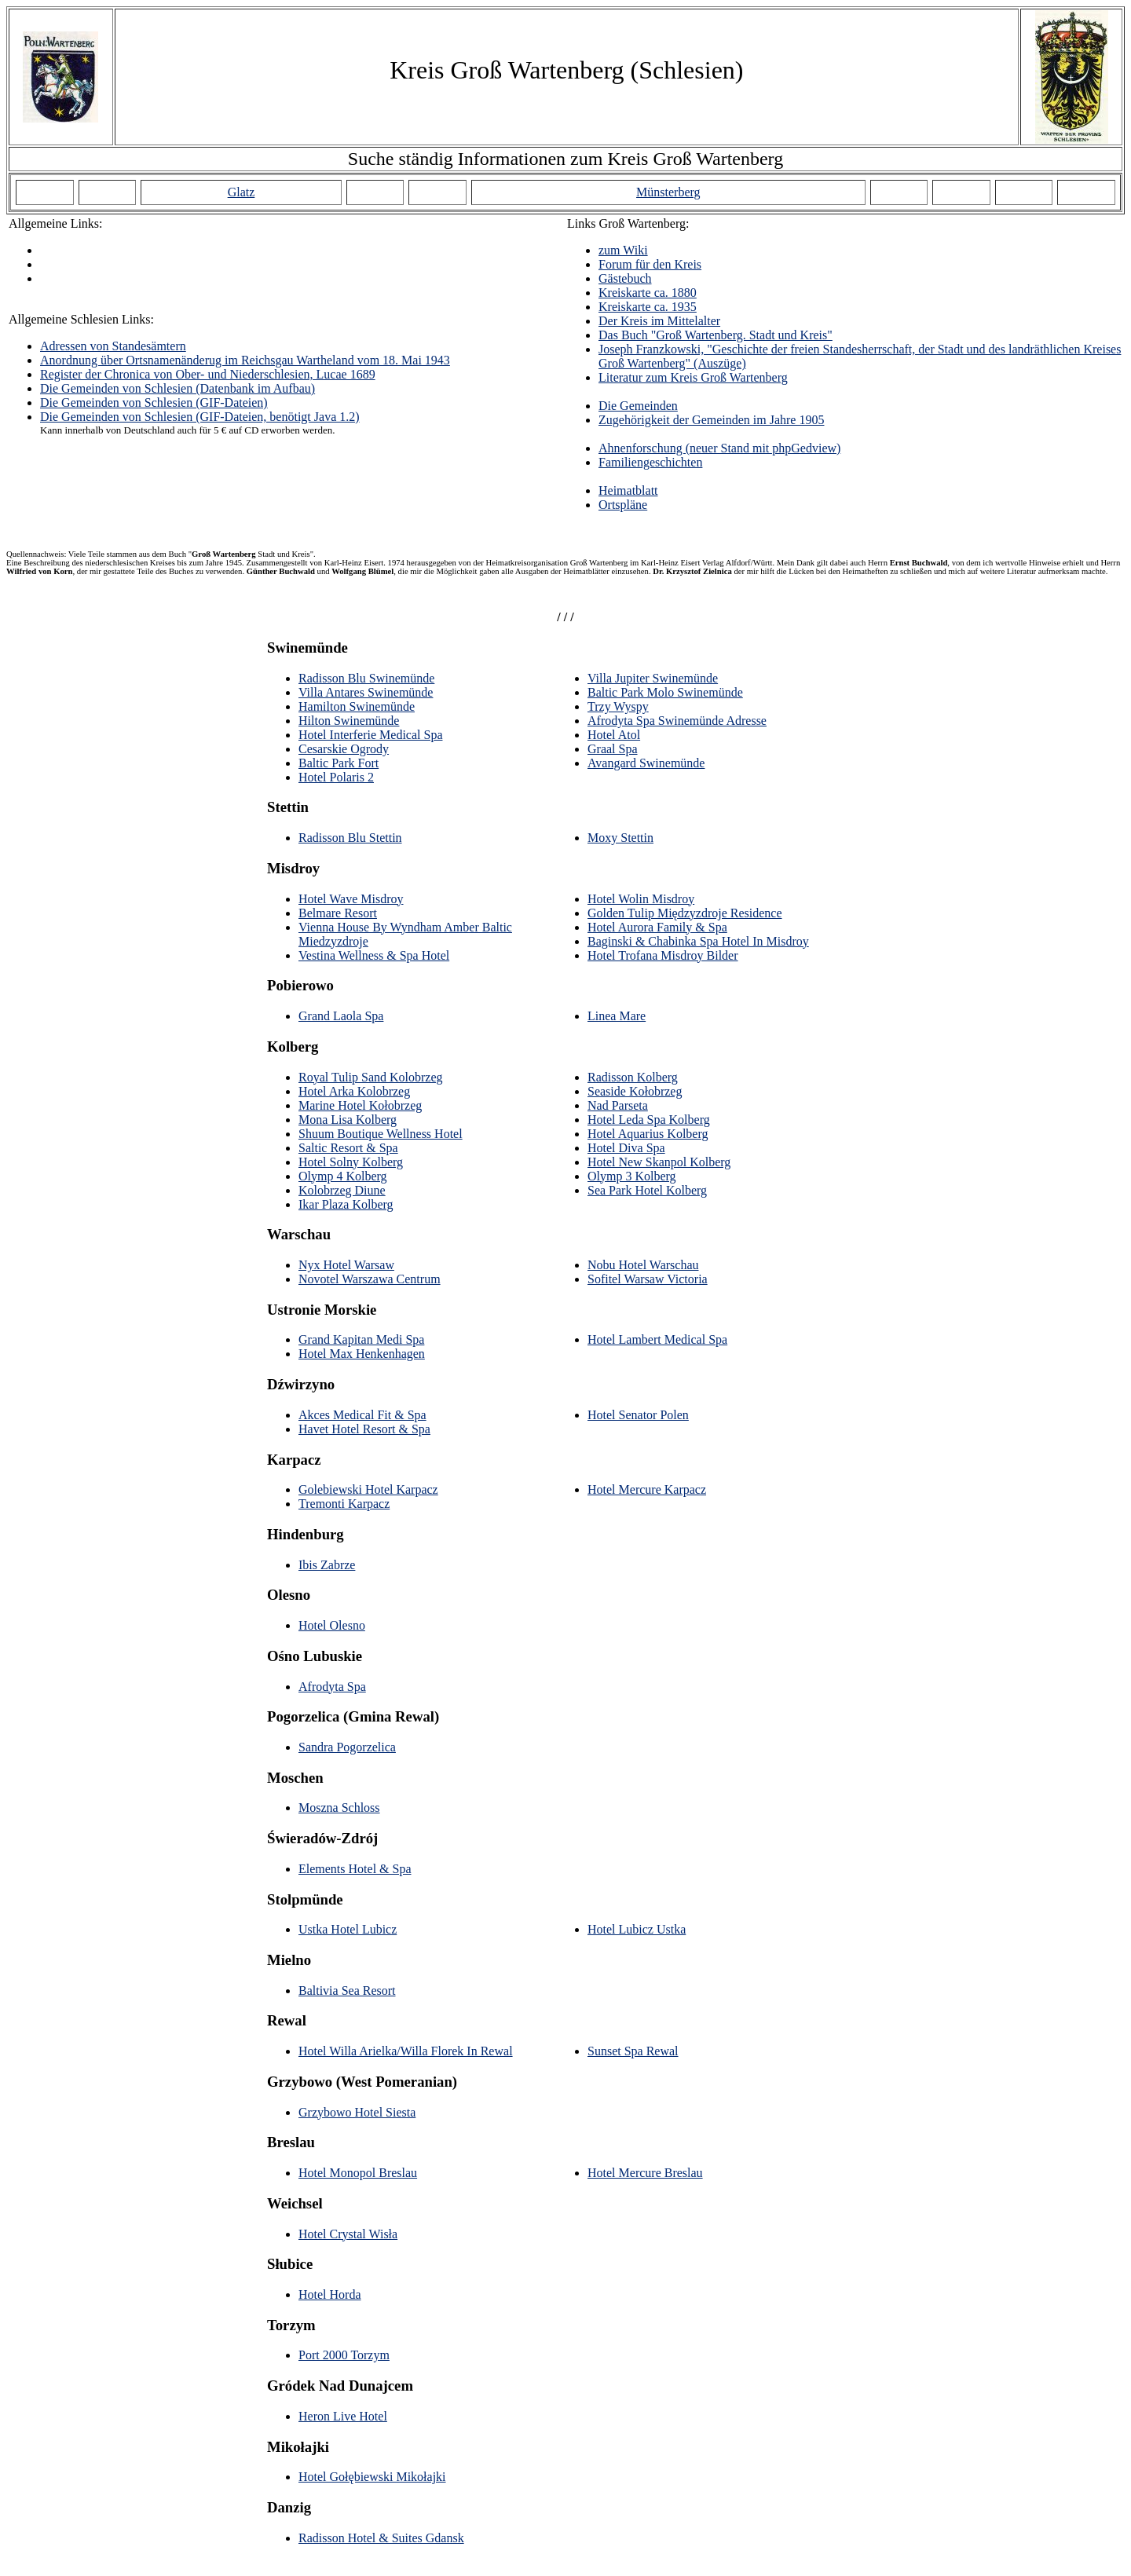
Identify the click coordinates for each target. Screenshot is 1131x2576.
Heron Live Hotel (342, 2416)
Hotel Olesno (331, 1625)
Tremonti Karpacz (344, 1503)
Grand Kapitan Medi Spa (361, 1339)
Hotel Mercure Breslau (645, 2172)
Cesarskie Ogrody (343, 749)
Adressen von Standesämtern (113, 346)
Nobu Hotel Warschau (643, 1265)
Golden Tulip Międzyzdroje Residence (684, 913)
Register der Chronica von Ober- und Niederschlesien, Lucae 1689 (207, 374)
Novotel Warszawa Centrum (369, 1279)
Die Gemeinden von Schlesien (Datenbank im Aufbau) (177, 388)
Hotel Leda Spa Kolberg (648, 1119)
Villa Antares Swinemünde (365, 692)
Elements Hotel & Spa (355, 1868)
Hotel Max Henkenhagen (361, 1353)
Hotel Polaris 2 (336, 777)
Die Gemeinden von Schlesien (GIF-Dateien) (154, 402)
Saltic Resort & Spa (348, 1147)
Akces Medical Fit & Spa (362, 1415)
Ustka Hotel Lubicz (347, 1929)
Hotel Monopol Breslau (357, 2172)
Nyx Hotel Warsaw (346, 1265)
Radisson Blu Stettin (350, 837)
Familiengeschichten (650, 462)
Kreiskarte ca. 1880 (647, 292)
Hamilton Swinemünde (356, 706)
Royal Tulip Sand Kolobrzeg (370, 1077)
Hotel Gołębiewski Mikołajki (372, 2476)
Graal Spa (612, 749)
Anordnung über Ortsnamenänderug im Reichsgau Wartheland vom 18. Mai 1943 (245, 360)
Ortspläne (622, 504)
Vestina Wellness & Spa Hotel (373, 955)
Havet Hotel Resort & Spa (364, 1429)
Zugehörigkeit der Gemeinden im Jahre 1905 (711, 419)
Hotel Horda (329, 2294)
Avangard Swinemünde (646, 763)
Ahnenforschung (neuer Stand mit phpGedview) (719, 448)
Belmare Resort (337, 913)
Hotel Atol (613, 734)
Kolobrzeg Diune (342, 1190)
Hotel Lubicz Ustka (636, 1929)
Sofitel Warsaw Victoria (647, 1279)
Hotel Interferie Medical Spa (370, 734)
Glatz (241, 192)
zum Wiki (623, 250)
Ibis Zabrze (326, 1565)
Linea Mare (616, 1016)
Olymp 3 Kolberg (631, 1176)
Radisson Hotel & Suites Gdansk (381, 2538)
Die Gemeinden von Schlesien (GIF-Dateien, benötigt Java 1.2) (200, 416)
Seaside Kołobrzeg (634, 1091)
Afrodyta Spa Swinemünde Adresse (677, 720)
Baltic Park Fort (338, 763)
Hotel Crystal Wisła (347, 2234)
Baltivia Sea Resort (347, 1990)
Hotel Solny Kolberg (350, 1162)
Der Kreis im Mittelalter (659, 320)
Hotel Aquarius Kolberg (647, 1133)
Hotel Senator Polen (638, 1415)
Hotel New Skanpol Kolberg (658, 1162)
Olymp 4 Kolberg (342, 1176)
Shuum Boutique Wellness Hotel (380, 1133)
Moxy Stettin (620, 837)
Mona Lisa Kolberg (347, 1119)
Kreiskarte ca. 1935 (647, 306)
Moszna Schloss (339, 1807)
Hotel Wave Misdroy (351, 899)
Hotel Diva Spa (626, 1147)
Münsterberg (668, 192)
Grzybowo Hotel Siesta (356, 2112)
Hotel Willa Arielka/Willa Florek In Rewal (405, 2051)
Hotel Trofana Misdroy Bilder (662, 955)
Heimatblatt (628, 490)
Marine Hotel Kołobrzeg (360, 1105)
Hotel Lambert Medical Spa (657, 1339)
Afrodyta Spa (332, 1686)
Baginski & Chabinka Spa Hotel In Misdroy (698, 941)
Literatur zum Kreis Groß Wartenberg (693, 377)
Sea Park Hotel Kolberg (647, 1190)
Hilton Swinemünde (348, 720)
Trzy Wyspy (618, 706)
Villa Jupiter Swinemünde (652, 678)
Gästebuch (625, 278)
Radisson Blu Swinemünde (366, 678)
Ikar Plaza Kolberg (345, 1204)
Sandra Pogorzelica (347, 1747)
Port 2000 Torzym (344, 2355)
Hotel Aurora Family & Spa (657, 927)
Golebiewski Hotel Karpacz (368, 1489)
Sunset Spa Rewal (633, 2051)
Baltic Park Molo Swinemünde (665, 692)
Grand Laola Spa (340, 1016)
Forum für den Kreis (649, 264)
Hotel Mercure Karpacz (646, 1489)
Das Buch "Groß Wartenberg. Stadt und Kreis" (715, 335)
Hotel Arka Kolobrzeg (354, 1091)
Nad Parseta (617, 1105)
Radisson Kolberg (632, 1077)
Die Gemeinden (638, 405)
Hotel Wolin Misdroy (640, 899)
